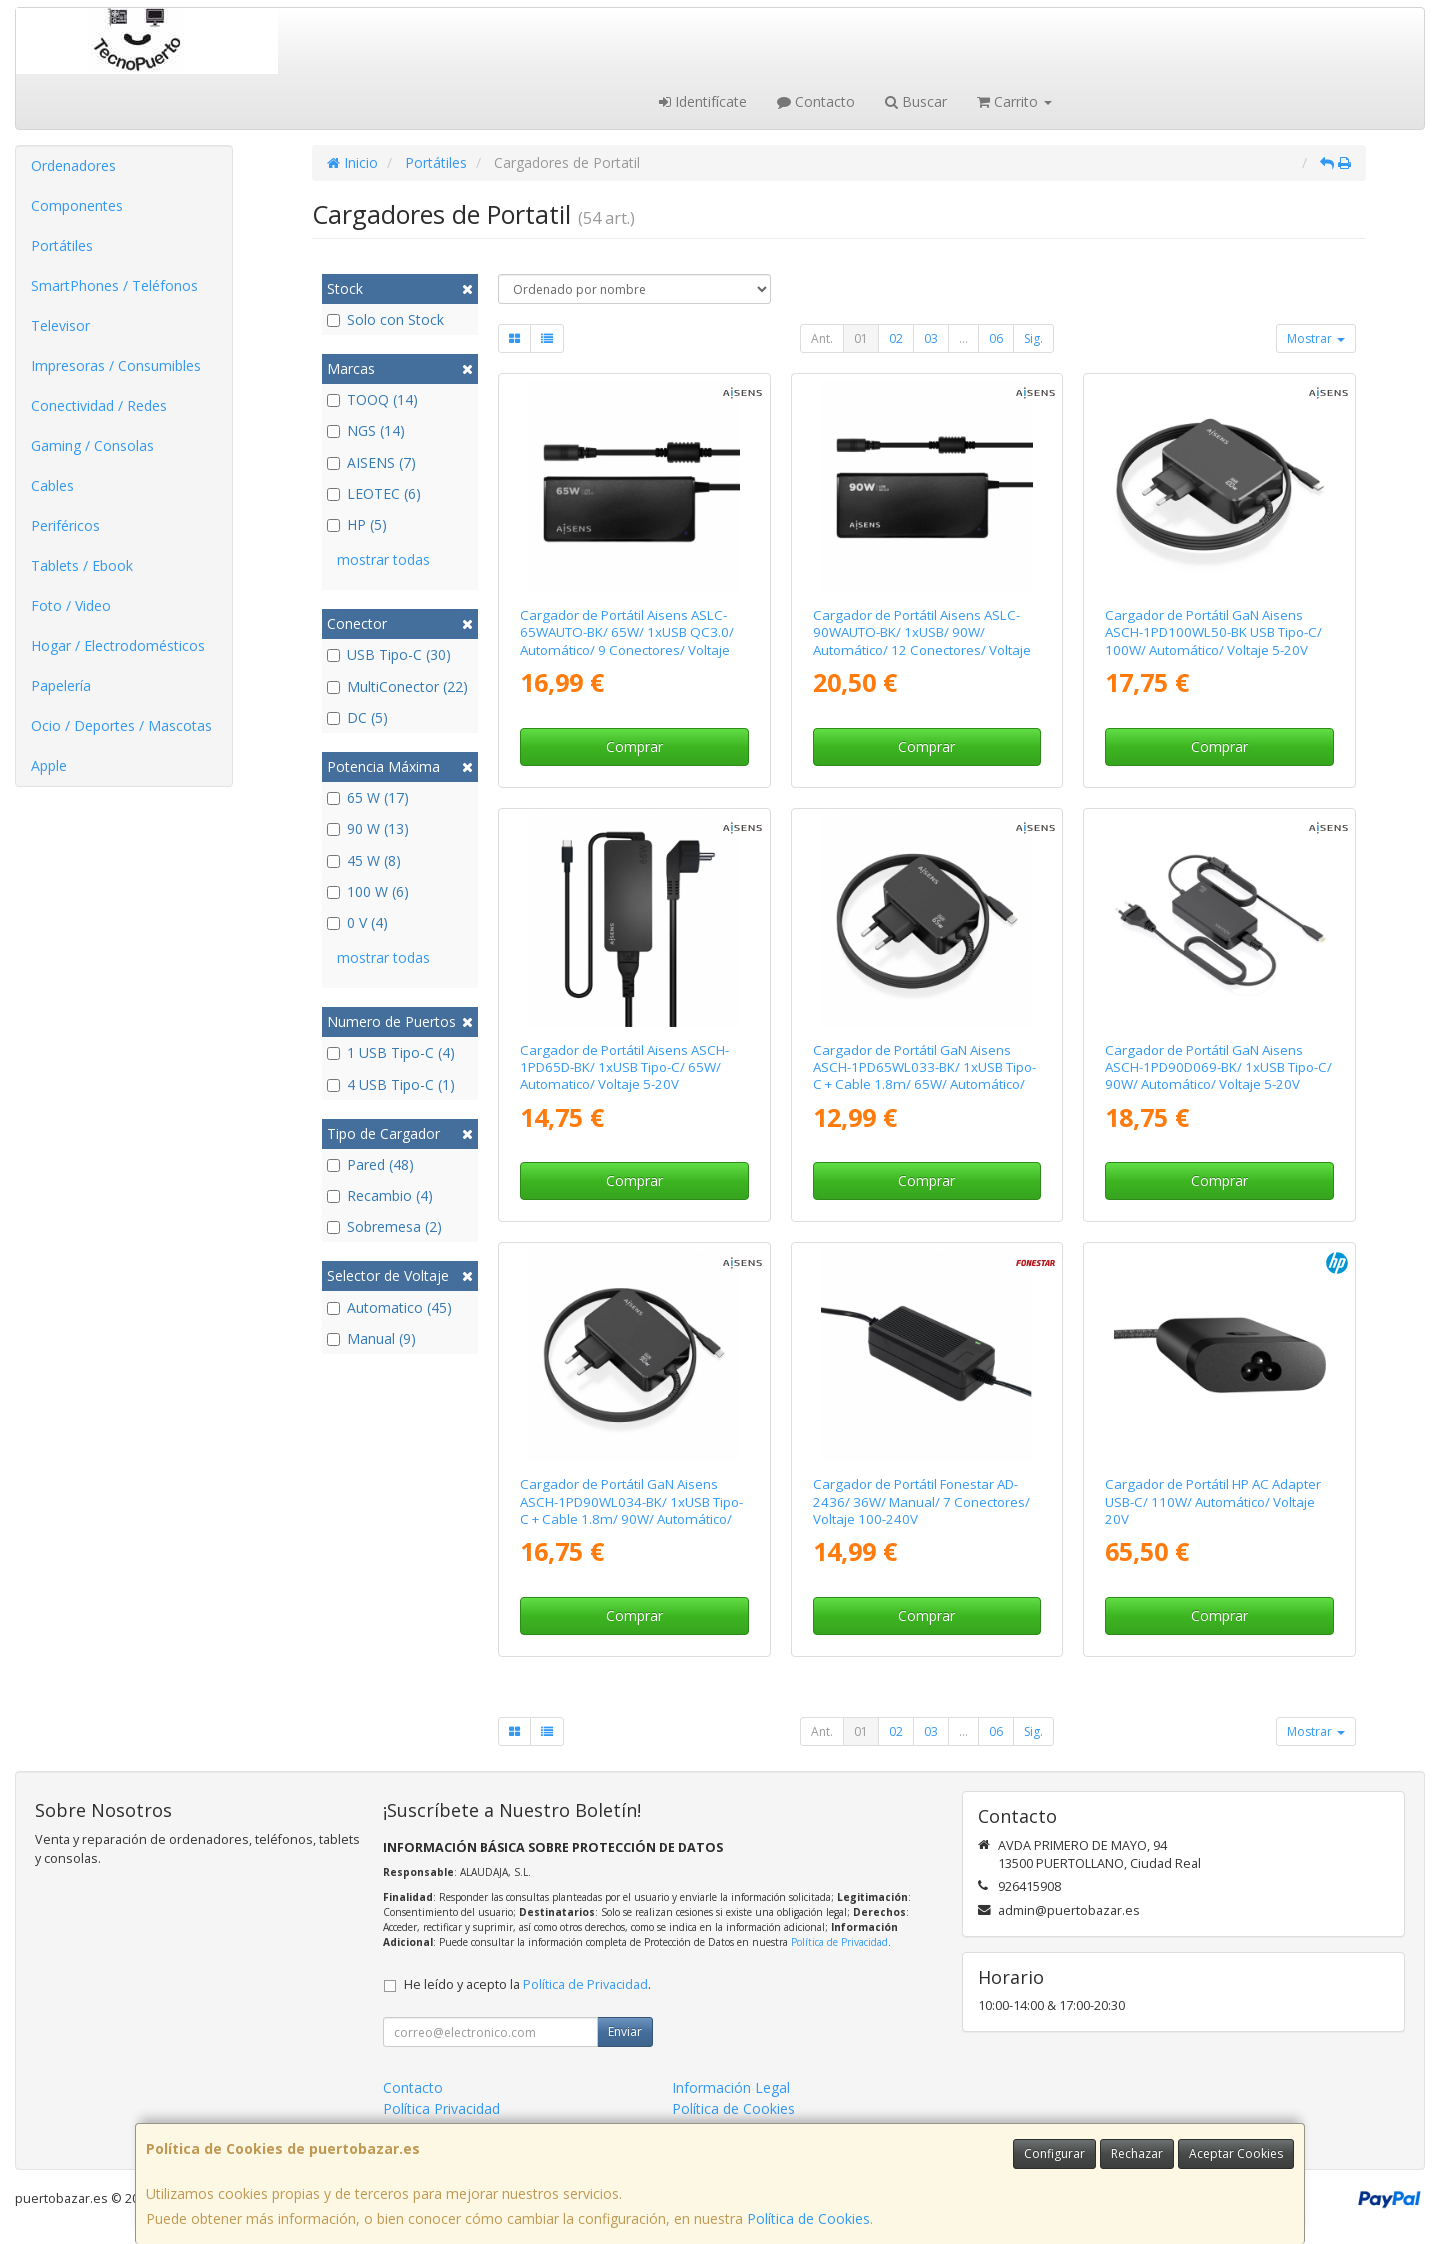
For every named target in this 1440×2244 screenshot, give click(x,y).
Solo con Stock (385, 319)
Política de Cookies (808, 2218)
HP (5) (357, 524)
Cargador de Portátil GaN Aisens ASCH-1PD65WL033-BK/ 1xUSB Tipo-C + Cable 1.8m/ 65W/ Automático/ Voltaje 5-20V (924, 1076)
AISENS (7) (371, 462)
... (963, 338)
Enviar (625, 2031)
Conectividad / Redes (99, 405)
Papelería (61, 685)
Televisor (60, 325)
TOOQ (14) (372, 399)
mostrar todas (383, 559)
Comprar (634, 746)
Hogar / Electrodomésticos (118, 645)
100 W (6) (368, 891)
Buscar (916, 101)
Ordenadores (73, 165)
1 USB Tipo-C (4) (391, 1052)
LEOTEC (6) (374, 493)
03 (931, 338)
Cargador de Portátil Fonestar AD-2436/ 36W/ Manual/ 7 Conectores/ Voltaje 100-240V (921, 1501)
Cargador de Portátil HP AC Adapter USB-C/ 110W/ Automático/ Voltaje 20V (1213, 1501)
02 (896, 338)
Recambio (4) (380, 1195)
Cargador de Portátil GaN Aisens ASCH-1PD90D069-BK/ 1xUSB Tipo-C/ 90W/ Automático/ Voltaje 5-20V (1218, 1067)
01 (861, 338)
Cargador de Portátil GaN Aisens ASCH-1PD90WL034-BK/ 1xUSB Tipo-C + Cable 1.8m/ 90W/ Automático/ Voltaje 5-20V (631, 1510)
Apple (49, 765)
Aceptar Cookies (1236, 2153)
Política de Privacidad (839, 1942)
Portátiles (62, 245)
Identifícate (703, 101)
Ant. (822, 338)
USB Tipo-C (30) (389, 654)
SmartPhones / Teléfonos (114, 285)
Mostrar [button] (1316, 338)
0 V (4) (357, 922)
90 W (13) (368, 828)
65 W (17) (368, 797)
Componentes (77, 205)
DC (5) (357, 717)
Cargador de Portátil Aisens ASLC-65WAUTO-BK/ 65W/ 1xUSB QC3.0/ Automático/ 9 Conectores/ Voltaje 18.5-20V (627, 641)
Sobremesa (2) (384, 1226)
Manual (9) (371, 1338)
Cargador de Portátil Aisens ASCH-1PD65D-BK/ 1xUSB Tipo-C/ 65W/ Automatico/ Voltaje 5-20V (624, 1067)
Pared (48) (370, 1164)
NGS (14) (366, 430)
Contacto (816, 101)
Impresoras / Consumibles (116, 365)
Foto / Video (71, 605)
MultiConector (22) (397, 686)
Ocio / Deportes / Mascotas (121, 725)
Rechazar (1137, 2153)
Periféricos (65, 525)
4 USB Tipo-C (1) (391, 1084)
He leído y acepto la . (527, 1984)
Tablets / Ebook (82, 565)
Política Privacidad (441, 2108)
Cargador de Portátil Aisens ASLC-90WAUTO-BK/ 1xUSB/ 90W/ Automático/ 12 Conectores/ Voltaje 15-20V (922, 641)
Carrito (1014, 101)
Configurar (1054, 2153)
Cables (52, 485)
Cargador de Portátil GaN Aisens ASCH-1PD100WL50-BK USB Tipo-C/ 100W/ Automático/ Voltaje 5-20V (1213, 632)
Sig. (1033, 338)
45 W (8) (364, 860)
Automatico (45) (389, 1307)
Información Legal (731, 2087)
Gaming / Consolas (92, 445)
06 (996, 338)
